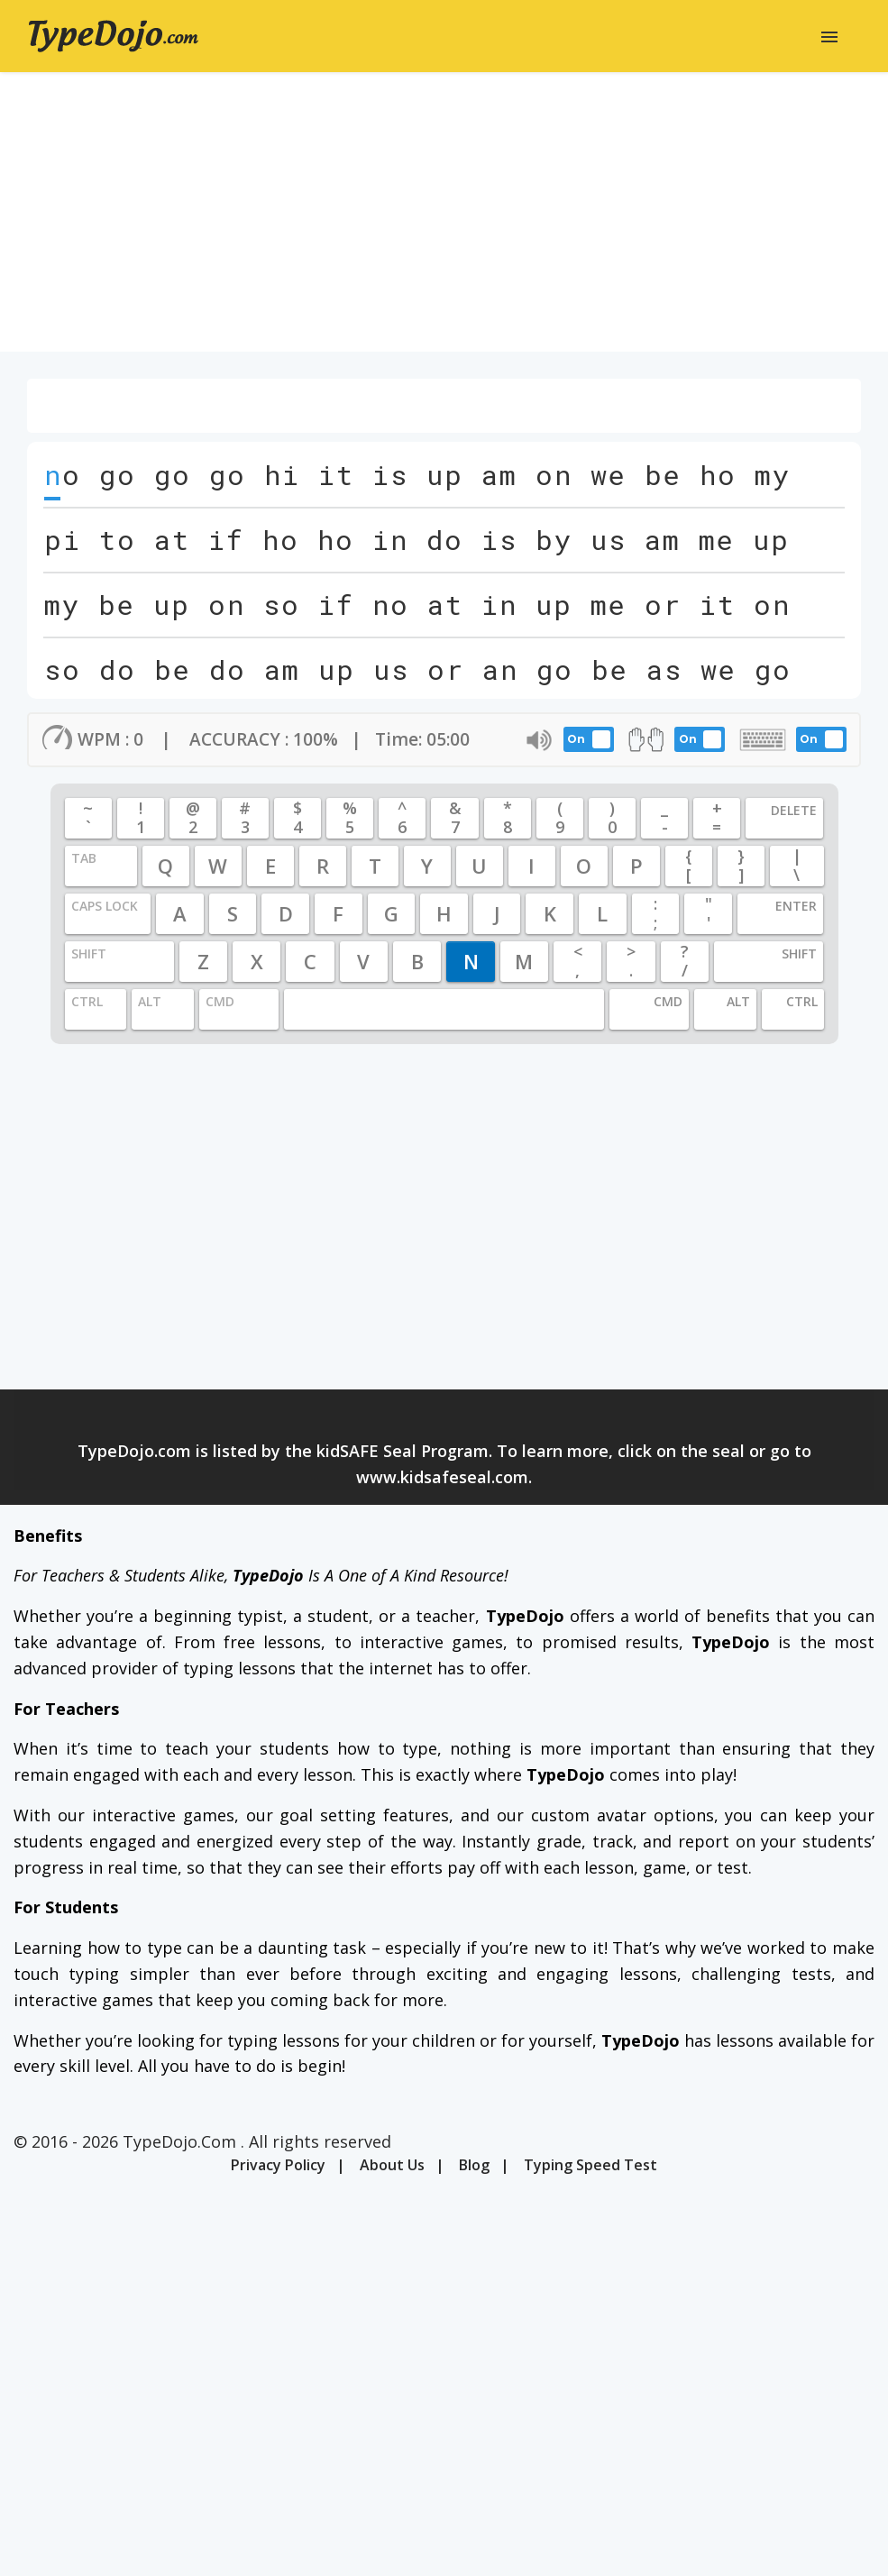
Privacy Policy (278, 2165)
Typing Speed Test (590, 2165)
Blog (474, 2165)
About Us (392, 2165)
